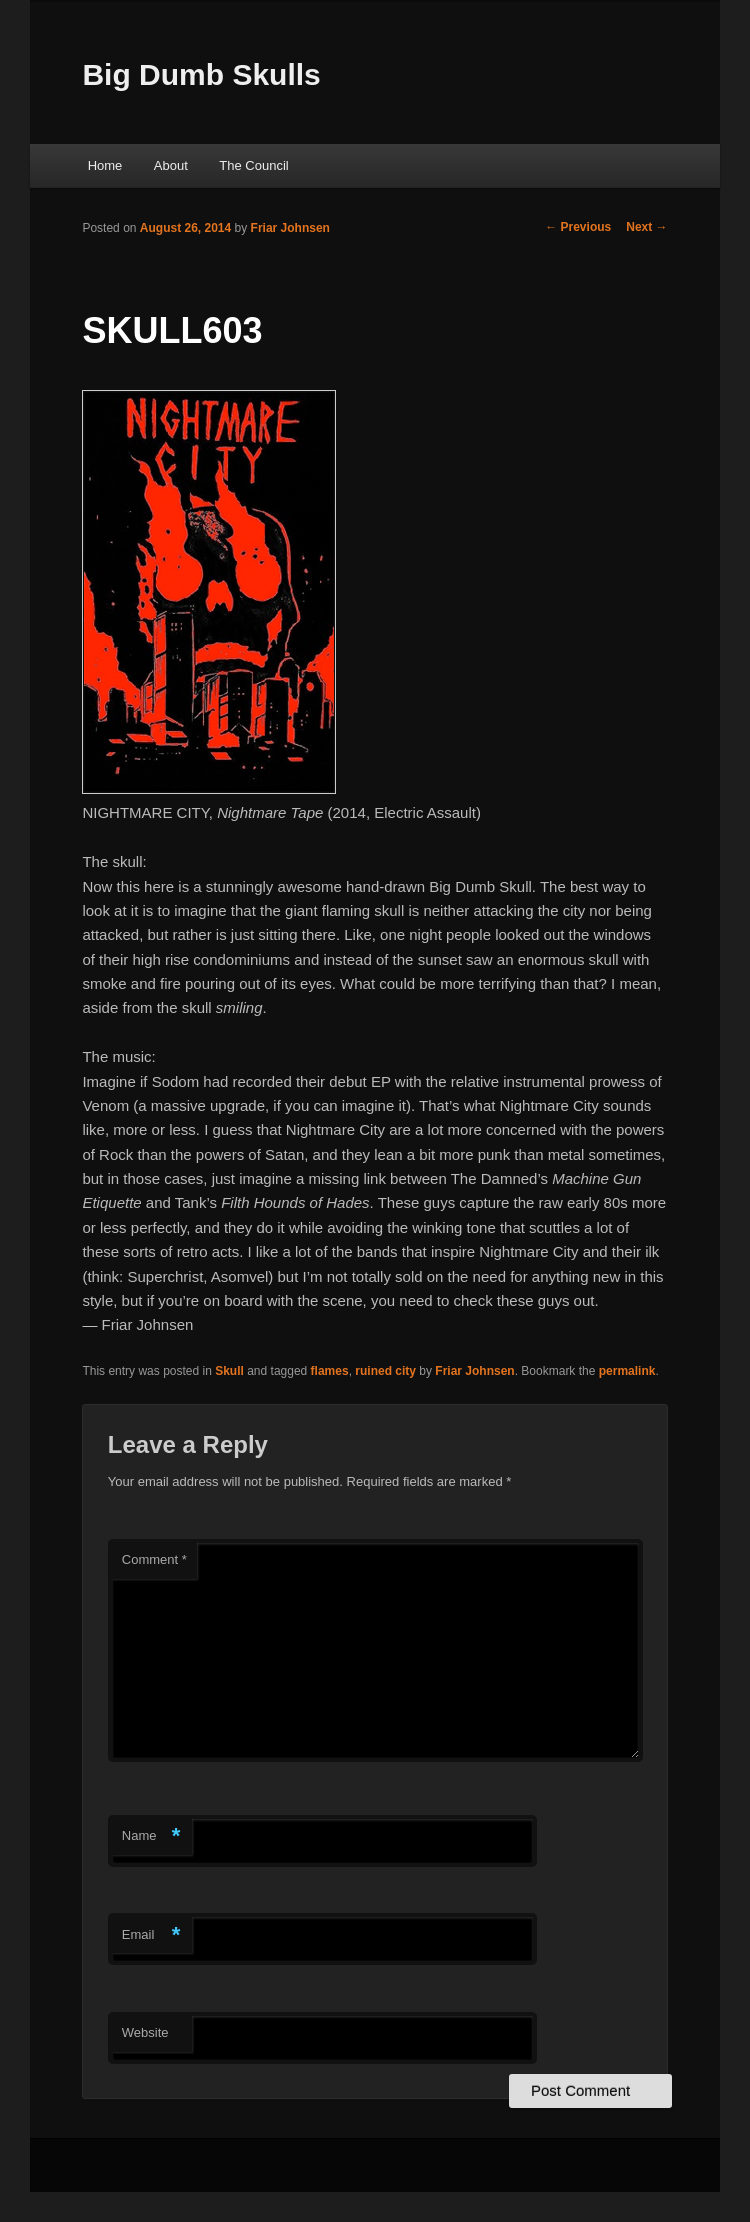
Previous (578, 227)
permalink (627, 1371)
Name (151, 1836)
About (171, 165)
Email (151, 1935)
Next (646, 227)
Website (145, 2032)
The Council (253, 165)
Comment (154, 1559)
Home (105, 165)
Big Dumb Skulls (201, 74)
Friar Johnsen (290, 228)
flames (330, 1371)
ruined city (385, 1371)
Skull (229, 1371)
